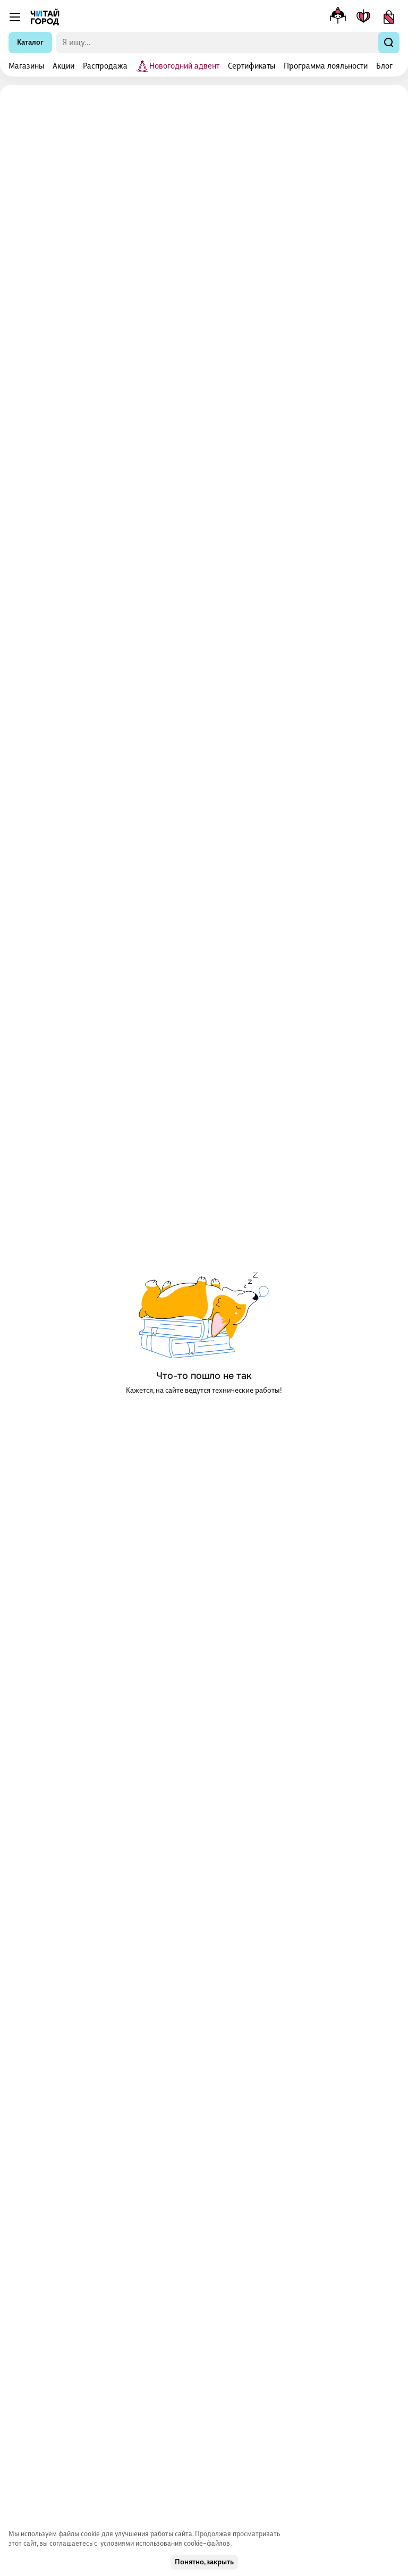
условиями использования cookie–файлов (165, 2543)
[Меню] (14, 17)
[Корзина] (389, 17)
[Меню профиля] (337, 17)
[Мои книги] (363, 17)
